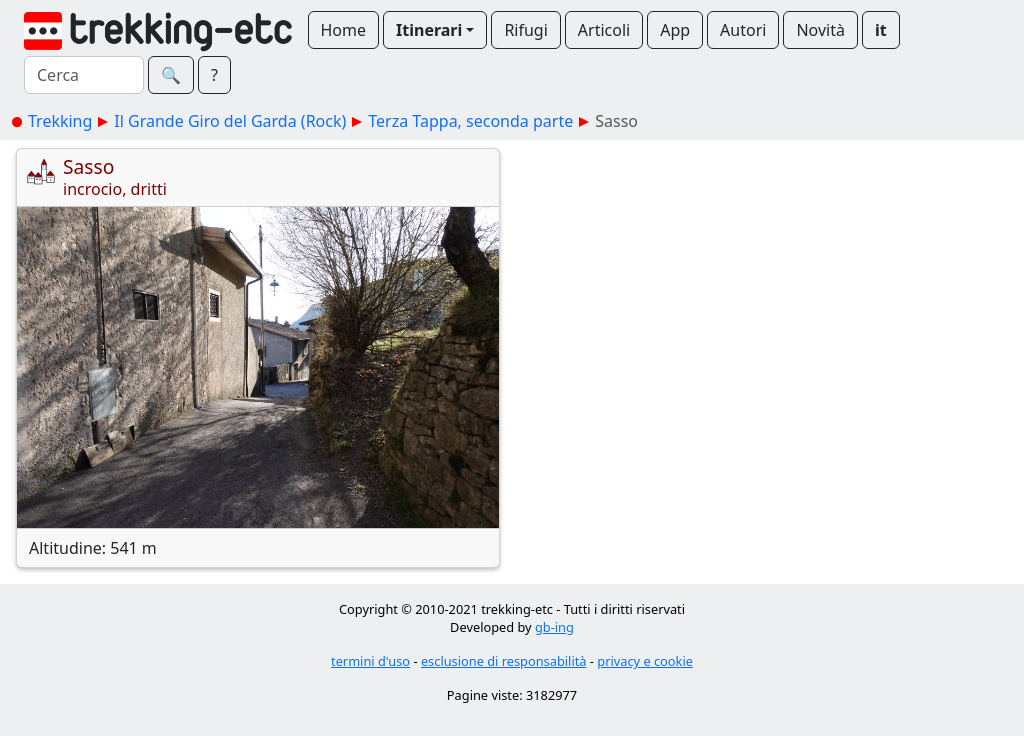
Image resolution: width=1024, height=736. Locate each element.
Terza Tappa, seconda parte (470, 121)
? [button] (214, 75)
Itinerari (429, 30)
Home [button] (344, 30)
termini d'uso (370, 661)
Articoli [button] (604, 30)
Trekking (60, 121)
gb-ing (554, 627)
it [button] (881, 30)
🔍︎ (171, 75)
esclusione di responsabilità (504, 661)
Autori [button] (743, 30)
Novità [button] (820, 30)
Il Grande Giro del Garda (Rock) (230, 121)
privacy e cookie (645, 661)
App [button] (675, 30)
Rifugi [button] (525, 30)
